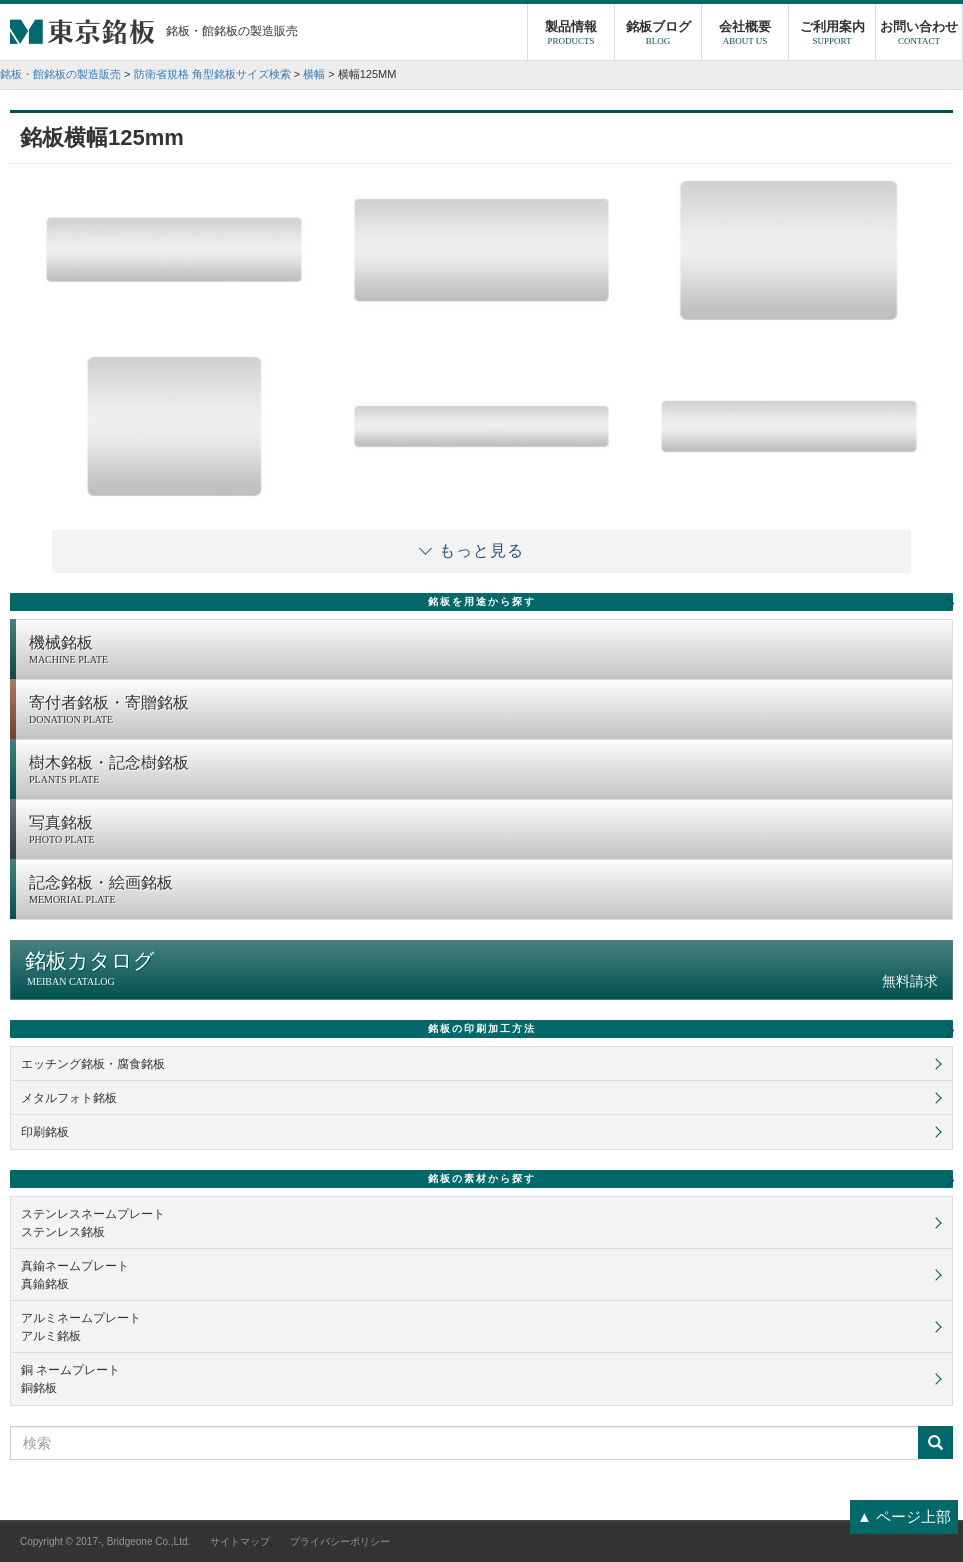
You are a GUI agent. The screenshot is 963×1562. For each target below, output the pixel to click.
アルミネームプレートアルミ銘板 (81, 1327)
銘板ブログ (658, 35)
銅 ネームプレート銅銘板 (70, 1379)
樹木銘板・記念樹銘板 (485, 771)
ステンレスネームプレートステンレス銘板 (93, 1223)
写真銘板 (485, 831)
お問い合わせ (919, 35)
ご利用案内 (832, 35)
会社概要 (745, 35)
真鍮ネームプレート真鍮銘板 (75, 1275)
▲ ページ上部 (904, 1516)
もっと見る (481, 550)
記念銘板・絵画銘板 (485, 891)
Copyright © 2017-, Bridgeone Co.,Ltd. (105, 1541)
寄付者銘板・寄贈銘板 (485, 711)
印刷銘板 (45, 1132)
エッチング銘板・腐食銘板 (93, 1064)
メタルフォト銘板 (69, 1098)
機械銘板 (485, 651)
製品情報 (571, 35)
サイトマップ (240, 1541)
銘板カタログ (481, 969)
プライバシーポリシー (340, 1541)
